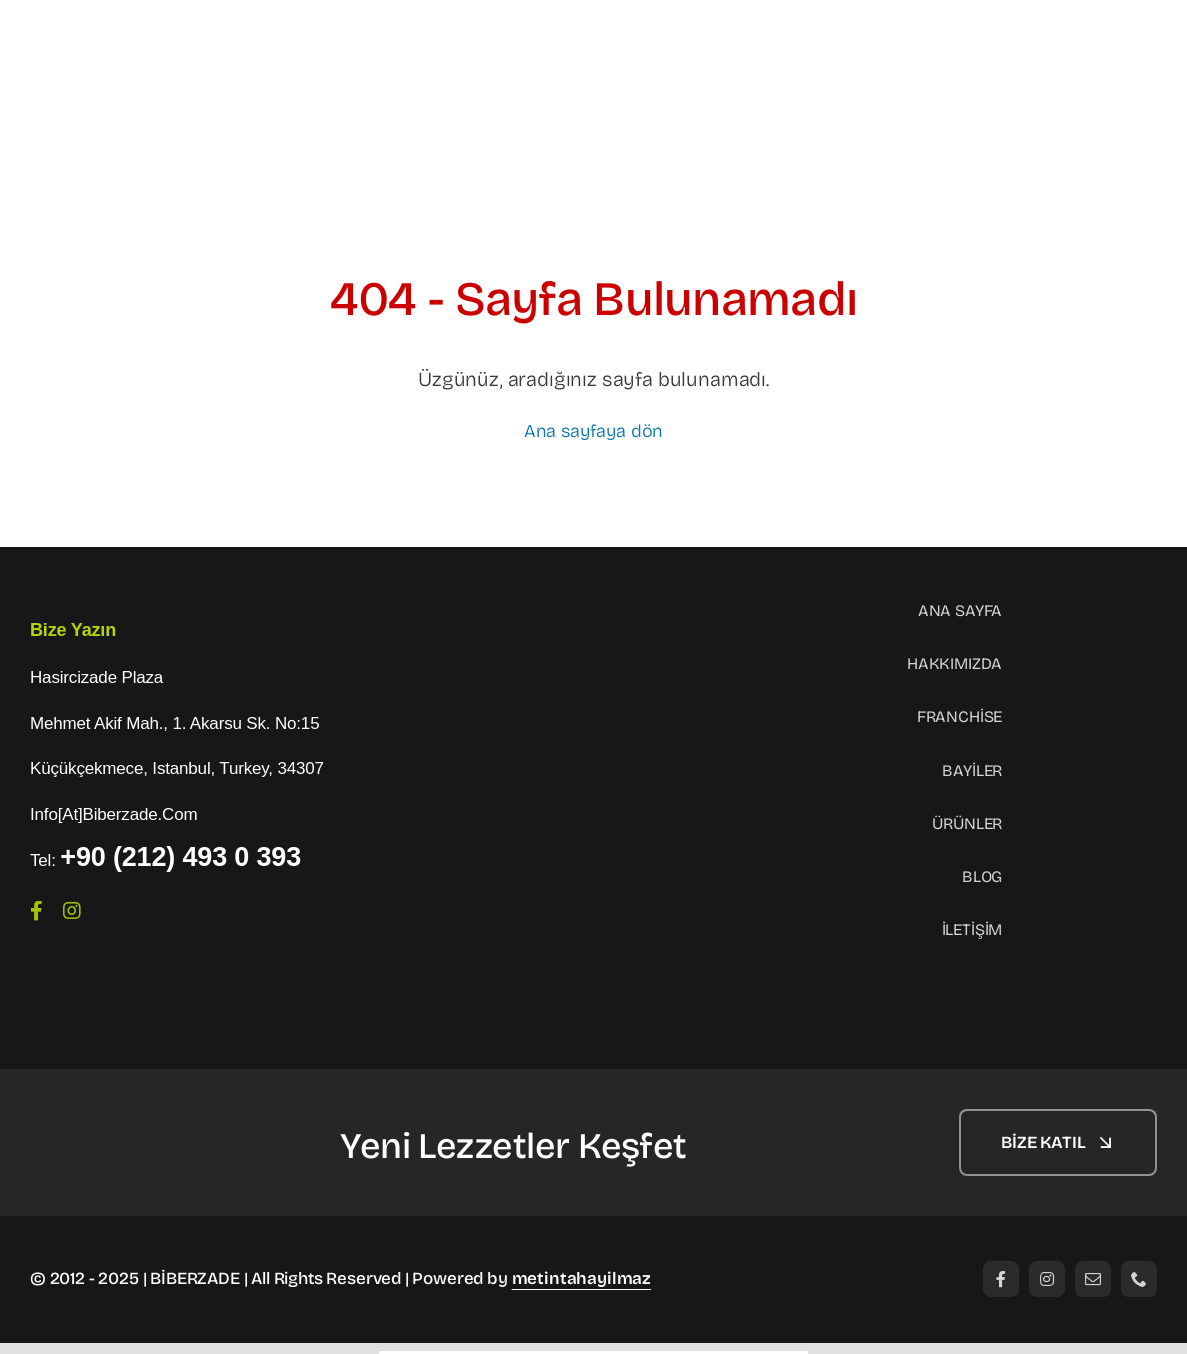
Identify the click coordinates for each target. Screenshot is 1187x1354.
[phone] (1139, 1279)
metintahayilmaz (581, 1278)
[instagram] (72, 911)
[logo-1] (130, 1117)
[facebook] (36, 911)
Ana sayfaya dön (593, 431)
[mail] (1093, 1279)
